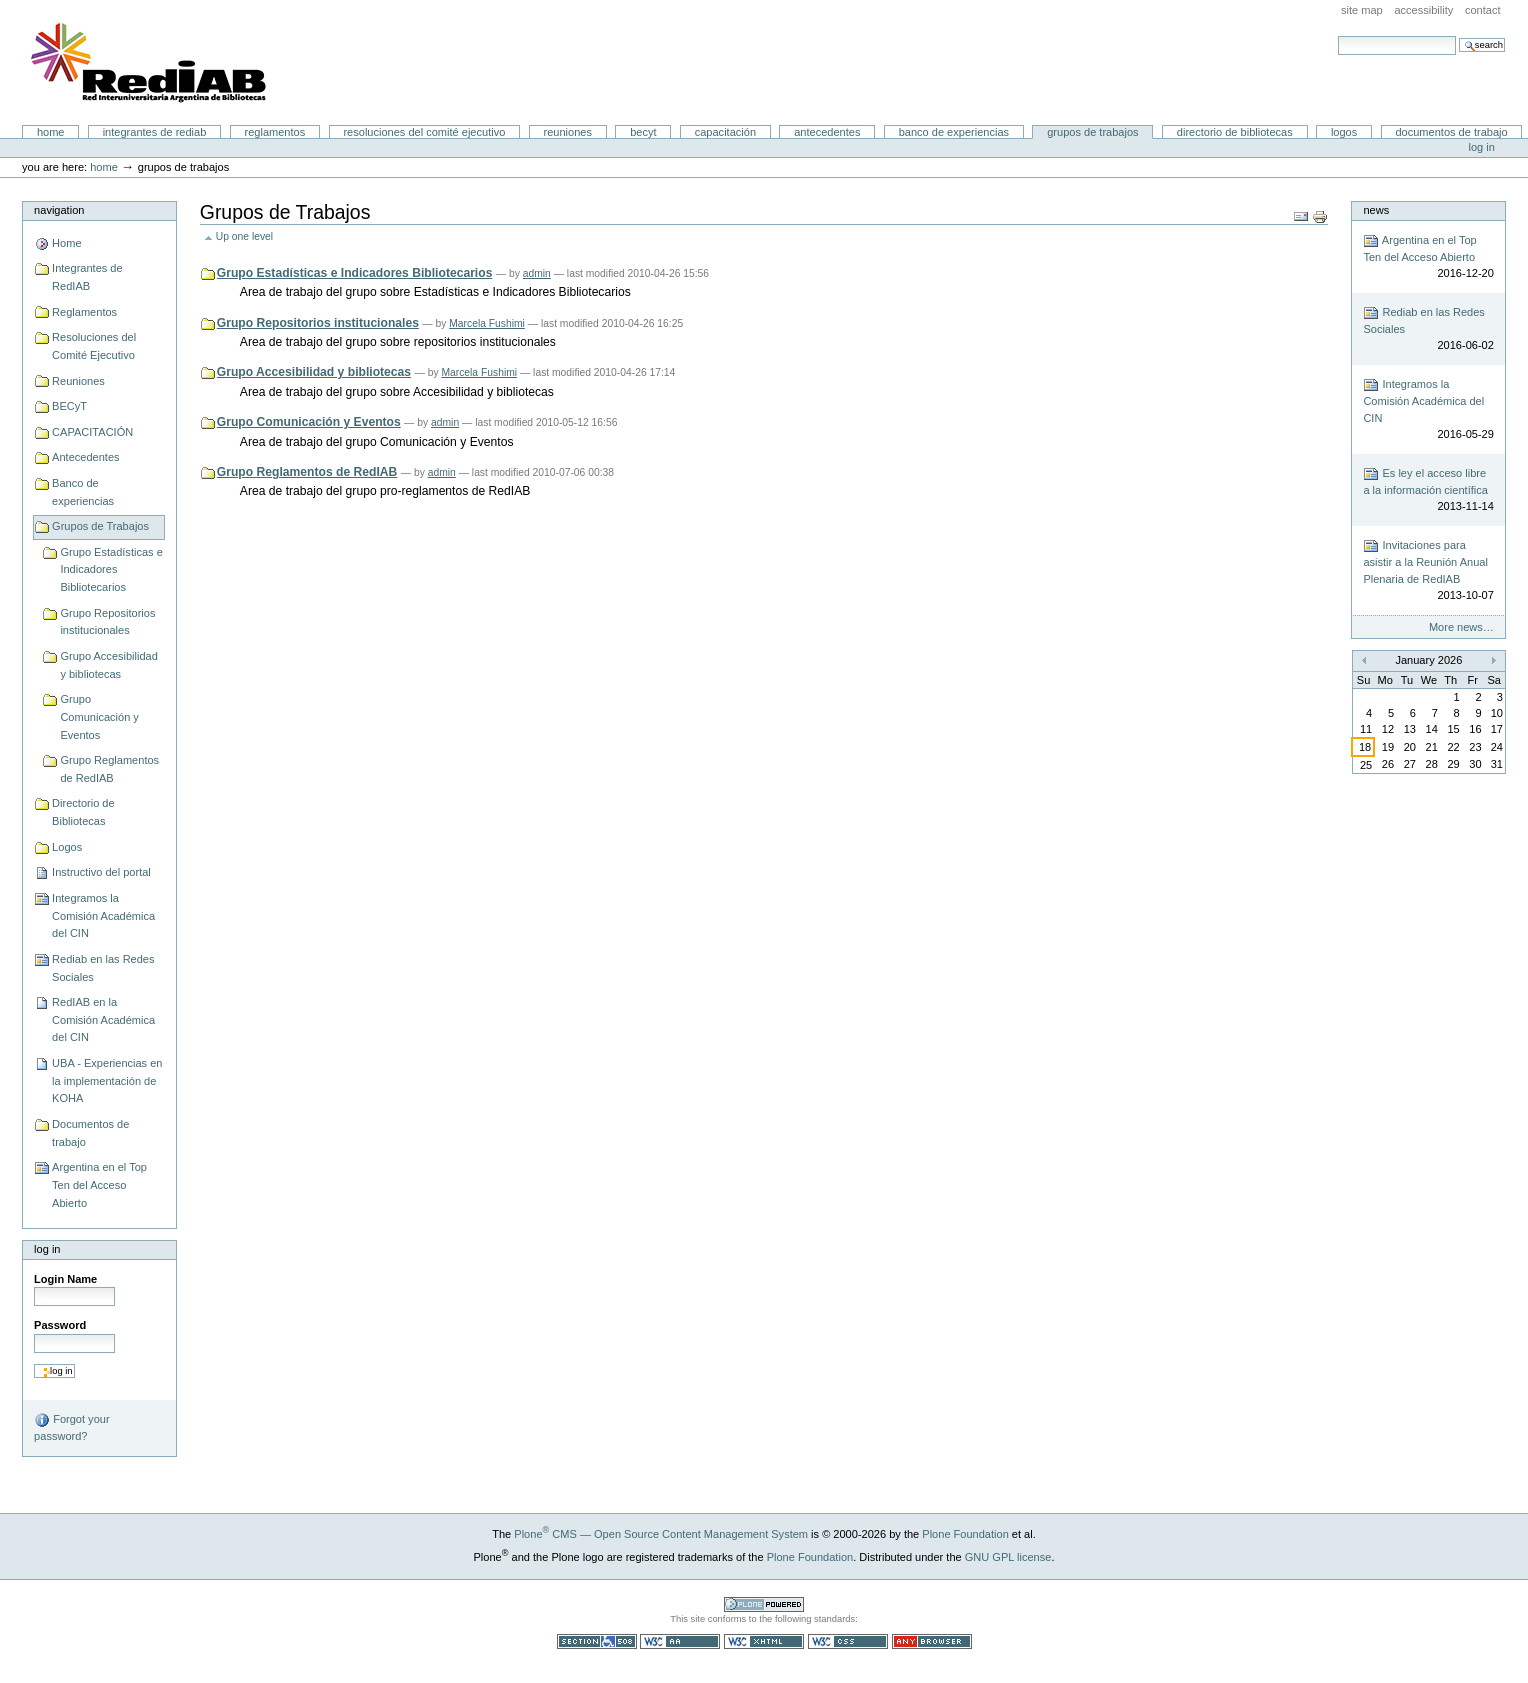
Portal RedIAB (151, 63)
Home (51, 132)
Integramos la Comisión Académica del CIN (103, 915)
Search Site (1337, 35)
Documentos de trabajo (1451, 132)
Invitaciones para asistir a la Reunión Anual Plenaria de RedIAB (1428, 571)
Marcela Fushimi (487, 323)
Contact (1483, 10)
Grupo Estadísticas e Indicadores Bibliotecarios (111, 569)
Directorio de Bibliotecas (1235, 132)
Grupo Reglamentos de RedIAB (109, 769)
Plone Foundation (965, 1534)
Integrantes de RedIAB (155, 132)
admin (537, 273)
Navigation (59, 210)
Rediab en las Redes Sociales (103, 968)
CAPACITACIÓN (725, 132)
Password (60, 1325)
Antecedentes (827, 132)
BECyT (643, 132)
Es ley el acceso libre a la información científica (1428, 490)
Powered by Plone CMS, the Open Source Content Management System (764, 1604)
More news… (1461, 627)
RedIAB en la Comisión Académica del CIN (103, 1019)
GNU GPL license (1008, 1557)
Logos (1344, 132)
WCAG (680, 1641)
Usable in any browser (932, 1641)
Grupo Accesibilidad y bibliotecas (109, 665)
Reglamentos (275, 132)
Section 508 (597, 1641)
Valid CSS (848, 1641)
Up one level (244, 236)
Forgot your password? (71, 1427)
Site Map (1362, 10)
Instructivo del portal (101, 872)
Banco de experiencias (954, 132)
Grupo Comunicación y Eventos (99, 716)
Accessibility (1423, 10)
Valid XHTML (764, 1641)
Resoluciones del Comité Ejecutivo (424, 132)
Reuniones (568, 132)
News (1376, 210)
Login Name (65, 1279)
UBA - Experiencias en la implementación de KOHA (107, 1080)
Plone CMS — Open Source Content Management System (661, 1534)
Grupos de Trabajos (1092, 132)
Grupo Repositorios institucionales (107, 622)
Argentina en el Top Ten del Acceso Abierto (99, 1184)
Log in (1482, 147)
